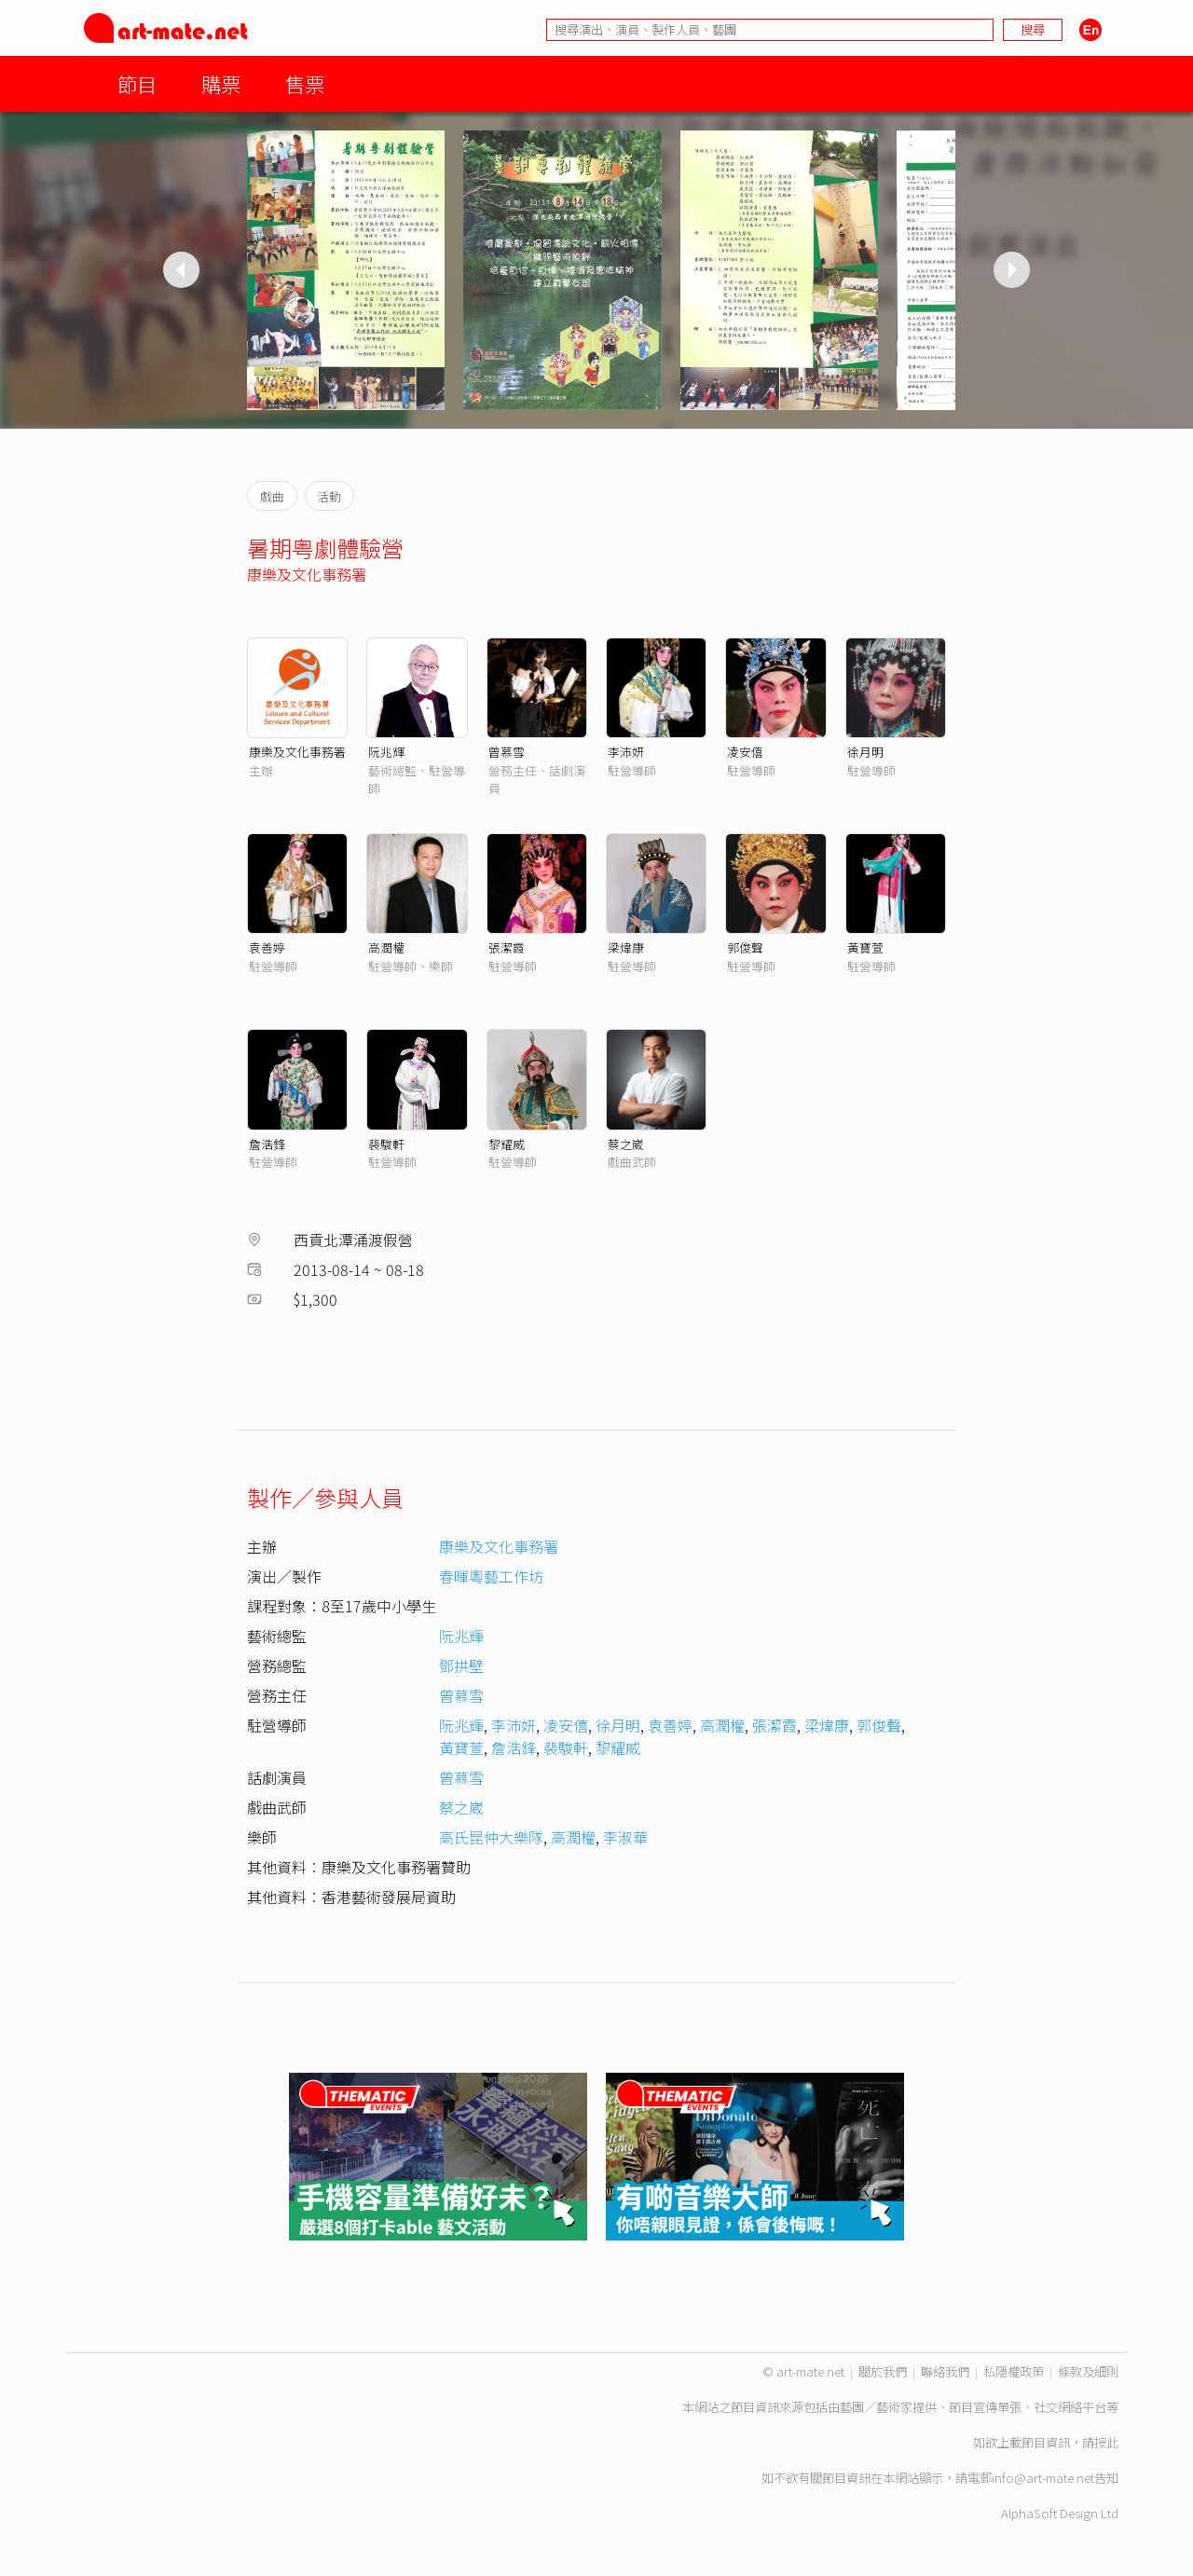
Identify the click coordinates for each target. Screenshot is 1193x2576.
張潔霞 (506, 947)
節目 (137, 83)
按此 (1106, 2442)
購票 (220, 83)
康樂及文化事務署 (306, 574)
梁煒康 (626, 947)
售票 (304, 83)
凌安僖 (745, 751)
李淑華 (625, 1837)
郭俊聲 (745, 947)
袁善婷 (267, 947)
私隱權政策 (1013, 2371)
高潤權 (386, 947)
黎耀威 (506, 1144)
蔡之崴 (626, 1144)
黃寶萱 (865, 947)
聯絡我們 (945, 2371)
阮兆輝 (386, 751)
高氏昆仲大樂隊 (491, 1837)
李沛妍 (626, 751)
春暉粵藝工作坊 (491, 1576)
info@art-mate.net (1043, 2478)
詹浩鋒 (267, 1144)
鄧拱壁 (461, 1665)
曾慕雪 (506, 751)
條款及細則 (1088, 2371)
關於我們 (882, 2371)
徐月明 (865, 751)
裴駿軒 (386, 1144)
